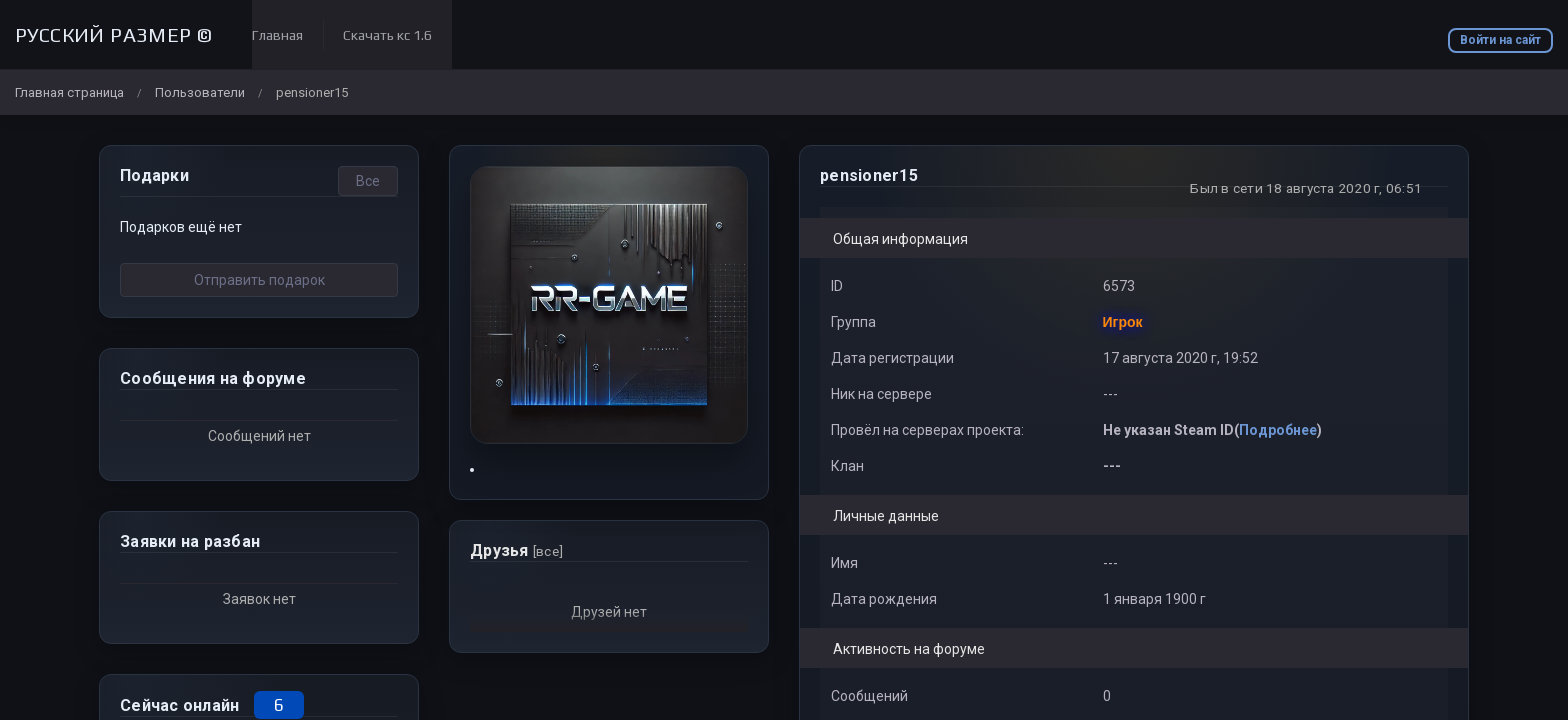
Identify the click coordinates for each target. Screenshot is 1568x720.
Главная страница (69, 92)
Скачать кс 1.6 (387, 35)
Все (368, 181)
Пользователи (200, 92)
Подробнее (1278, 430)
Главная (277, 35)
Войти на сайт (1500, 40)
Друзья (516, 550)
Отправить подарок (259, 280)
